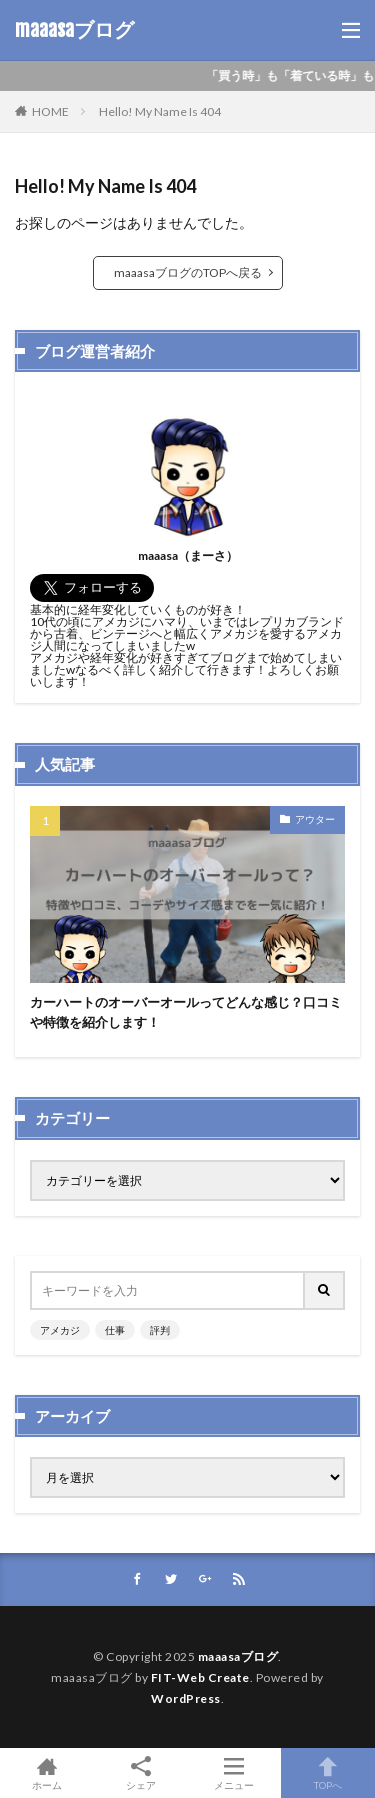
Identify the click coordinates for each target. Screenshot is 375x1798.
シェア (141, 1773)
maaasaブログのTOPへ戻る (188, 272)
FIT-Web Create (200, 1677)
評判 (160, 1330)
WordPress (186, 1698)
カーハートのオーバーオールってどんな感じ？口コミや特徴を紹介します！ (186, 1012)
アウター (315, 819)
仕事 (115, 1330)
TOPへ (328, 1773)
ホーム (47, 1773)
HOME (50, 111)
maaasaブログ (74, 30)
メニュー (235, 1773)
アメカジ (60, 1330)
